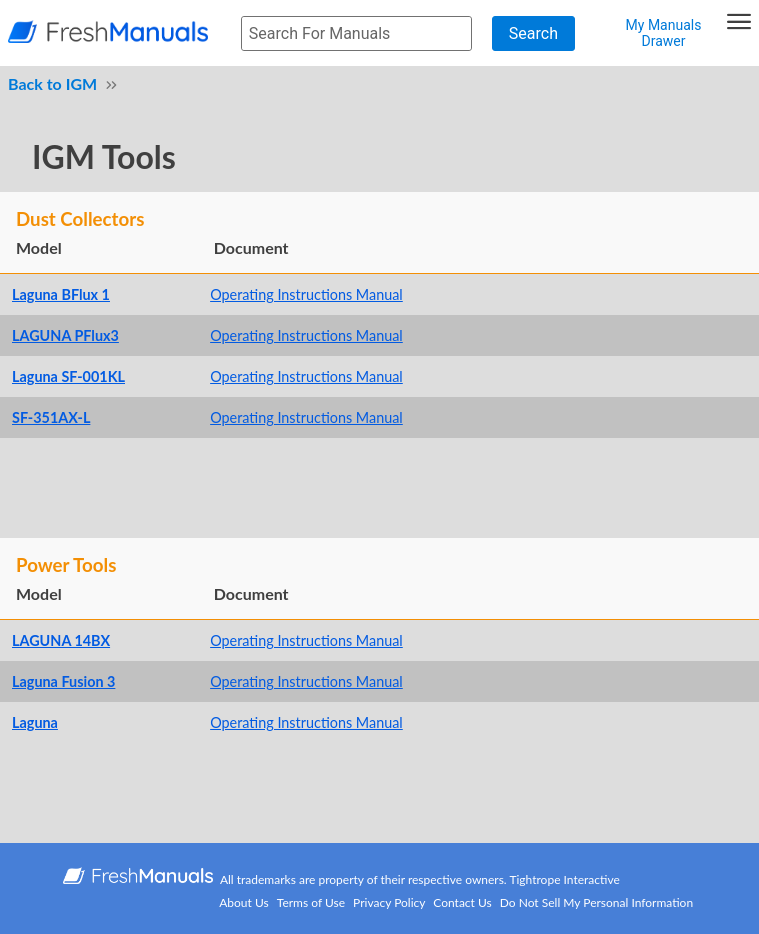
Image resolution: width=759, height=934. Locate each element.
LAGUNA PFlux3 (65, 335)
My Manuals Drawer (664, 33)
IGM (81, 83)
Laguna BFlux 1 (61, 294)
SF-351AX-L (51, 417)
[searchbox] (356, 33)
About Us (243, 902)
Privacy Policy (389, 902)
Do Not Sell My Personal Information (596, 902)
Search (533, 33)
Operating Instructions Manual (306, 294)
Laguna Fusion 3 (63, 681)
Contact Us (462, 902)
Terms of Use (311, 902)
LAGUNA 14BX (61, 640)
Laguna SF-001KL (68, 376)
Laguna (35, 722)
